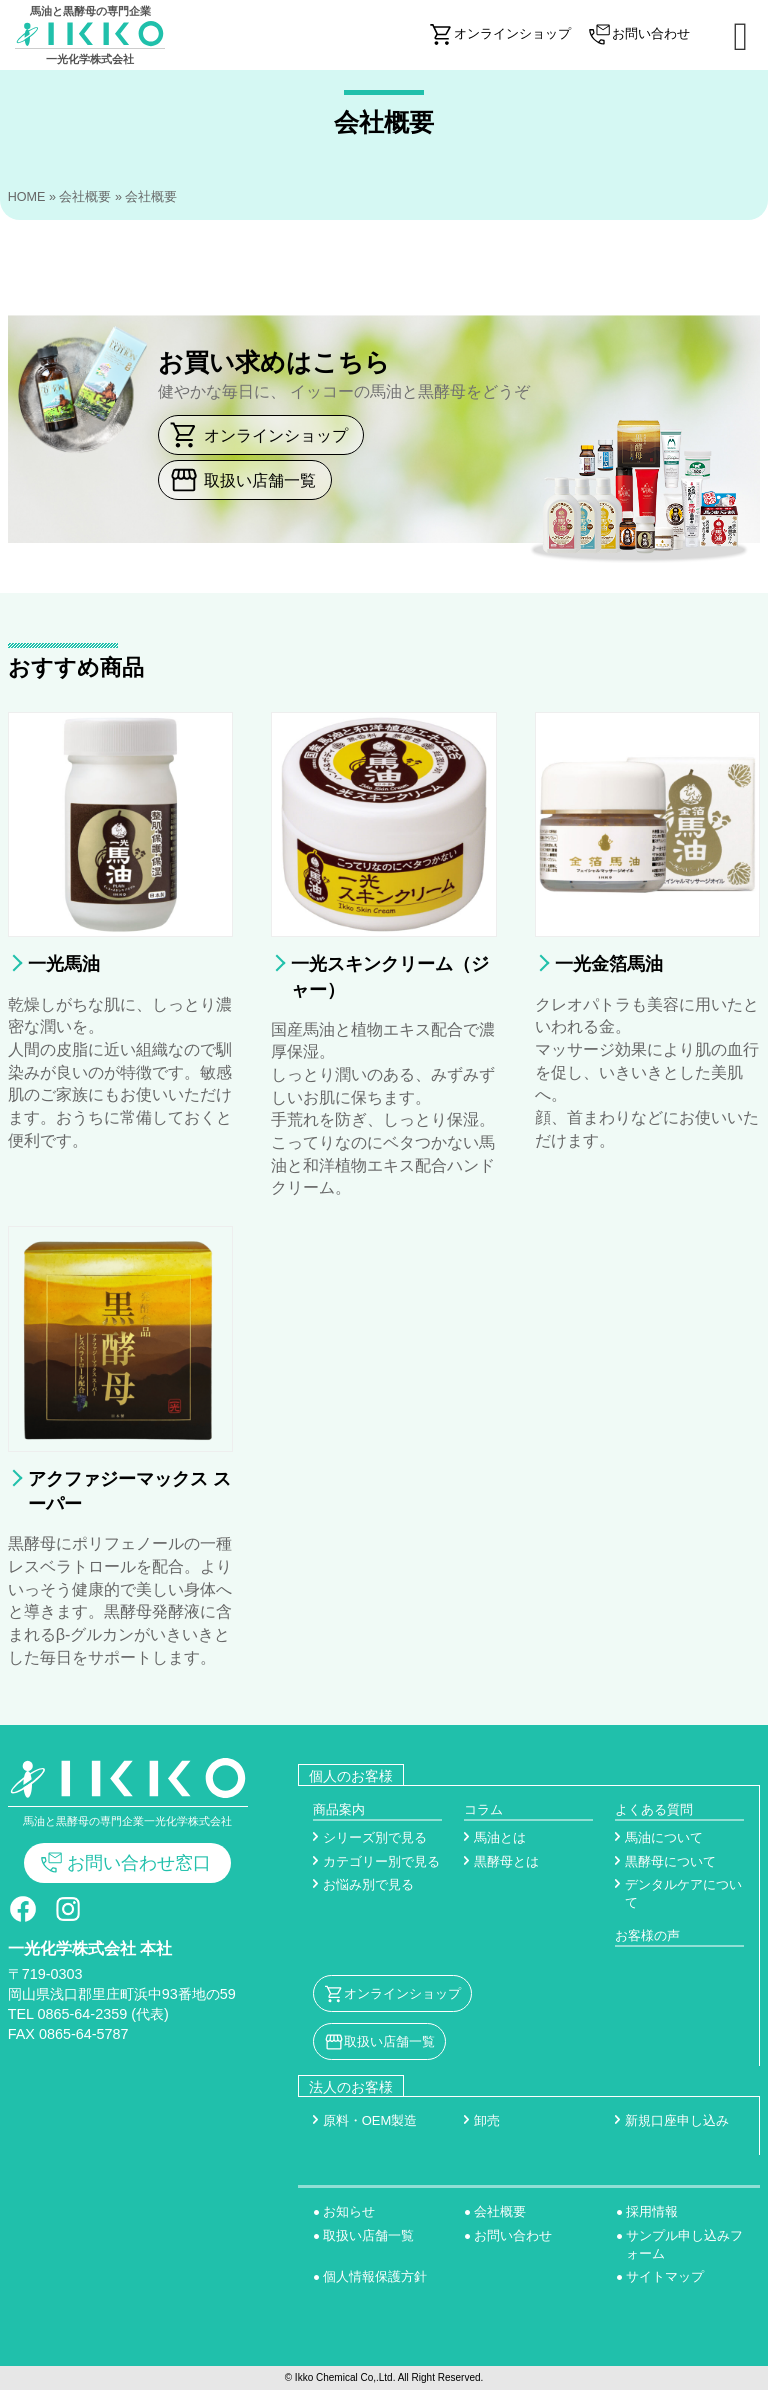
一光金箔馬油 (609, 964)
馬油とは (500, 1837)
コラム (483, 1809)
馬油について (664, 1837)
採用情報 (652, 2211)
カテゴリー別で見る (381, 1861)
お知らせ (349, 2211)
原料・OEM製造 (370, 2120)
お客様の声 (647, 1935)
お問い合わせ (513, 2235)
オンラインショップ (276, 435)
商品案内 (339, 1809)
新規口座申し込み (677, 2120)
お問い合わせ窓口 (139, 1863)
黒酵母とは (506, 1861)
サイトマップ (665, 2276)
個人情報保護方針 (375, 2276)
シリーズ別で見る (375, 1837)
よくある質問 (654, 1809)
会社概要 (85, 197)
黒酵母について (670, 1861)
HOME (27, 197)
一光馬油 (64, 964)
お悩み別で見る (368, 1884)
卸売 (487, 2120)
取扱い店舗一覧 (260, 480)
